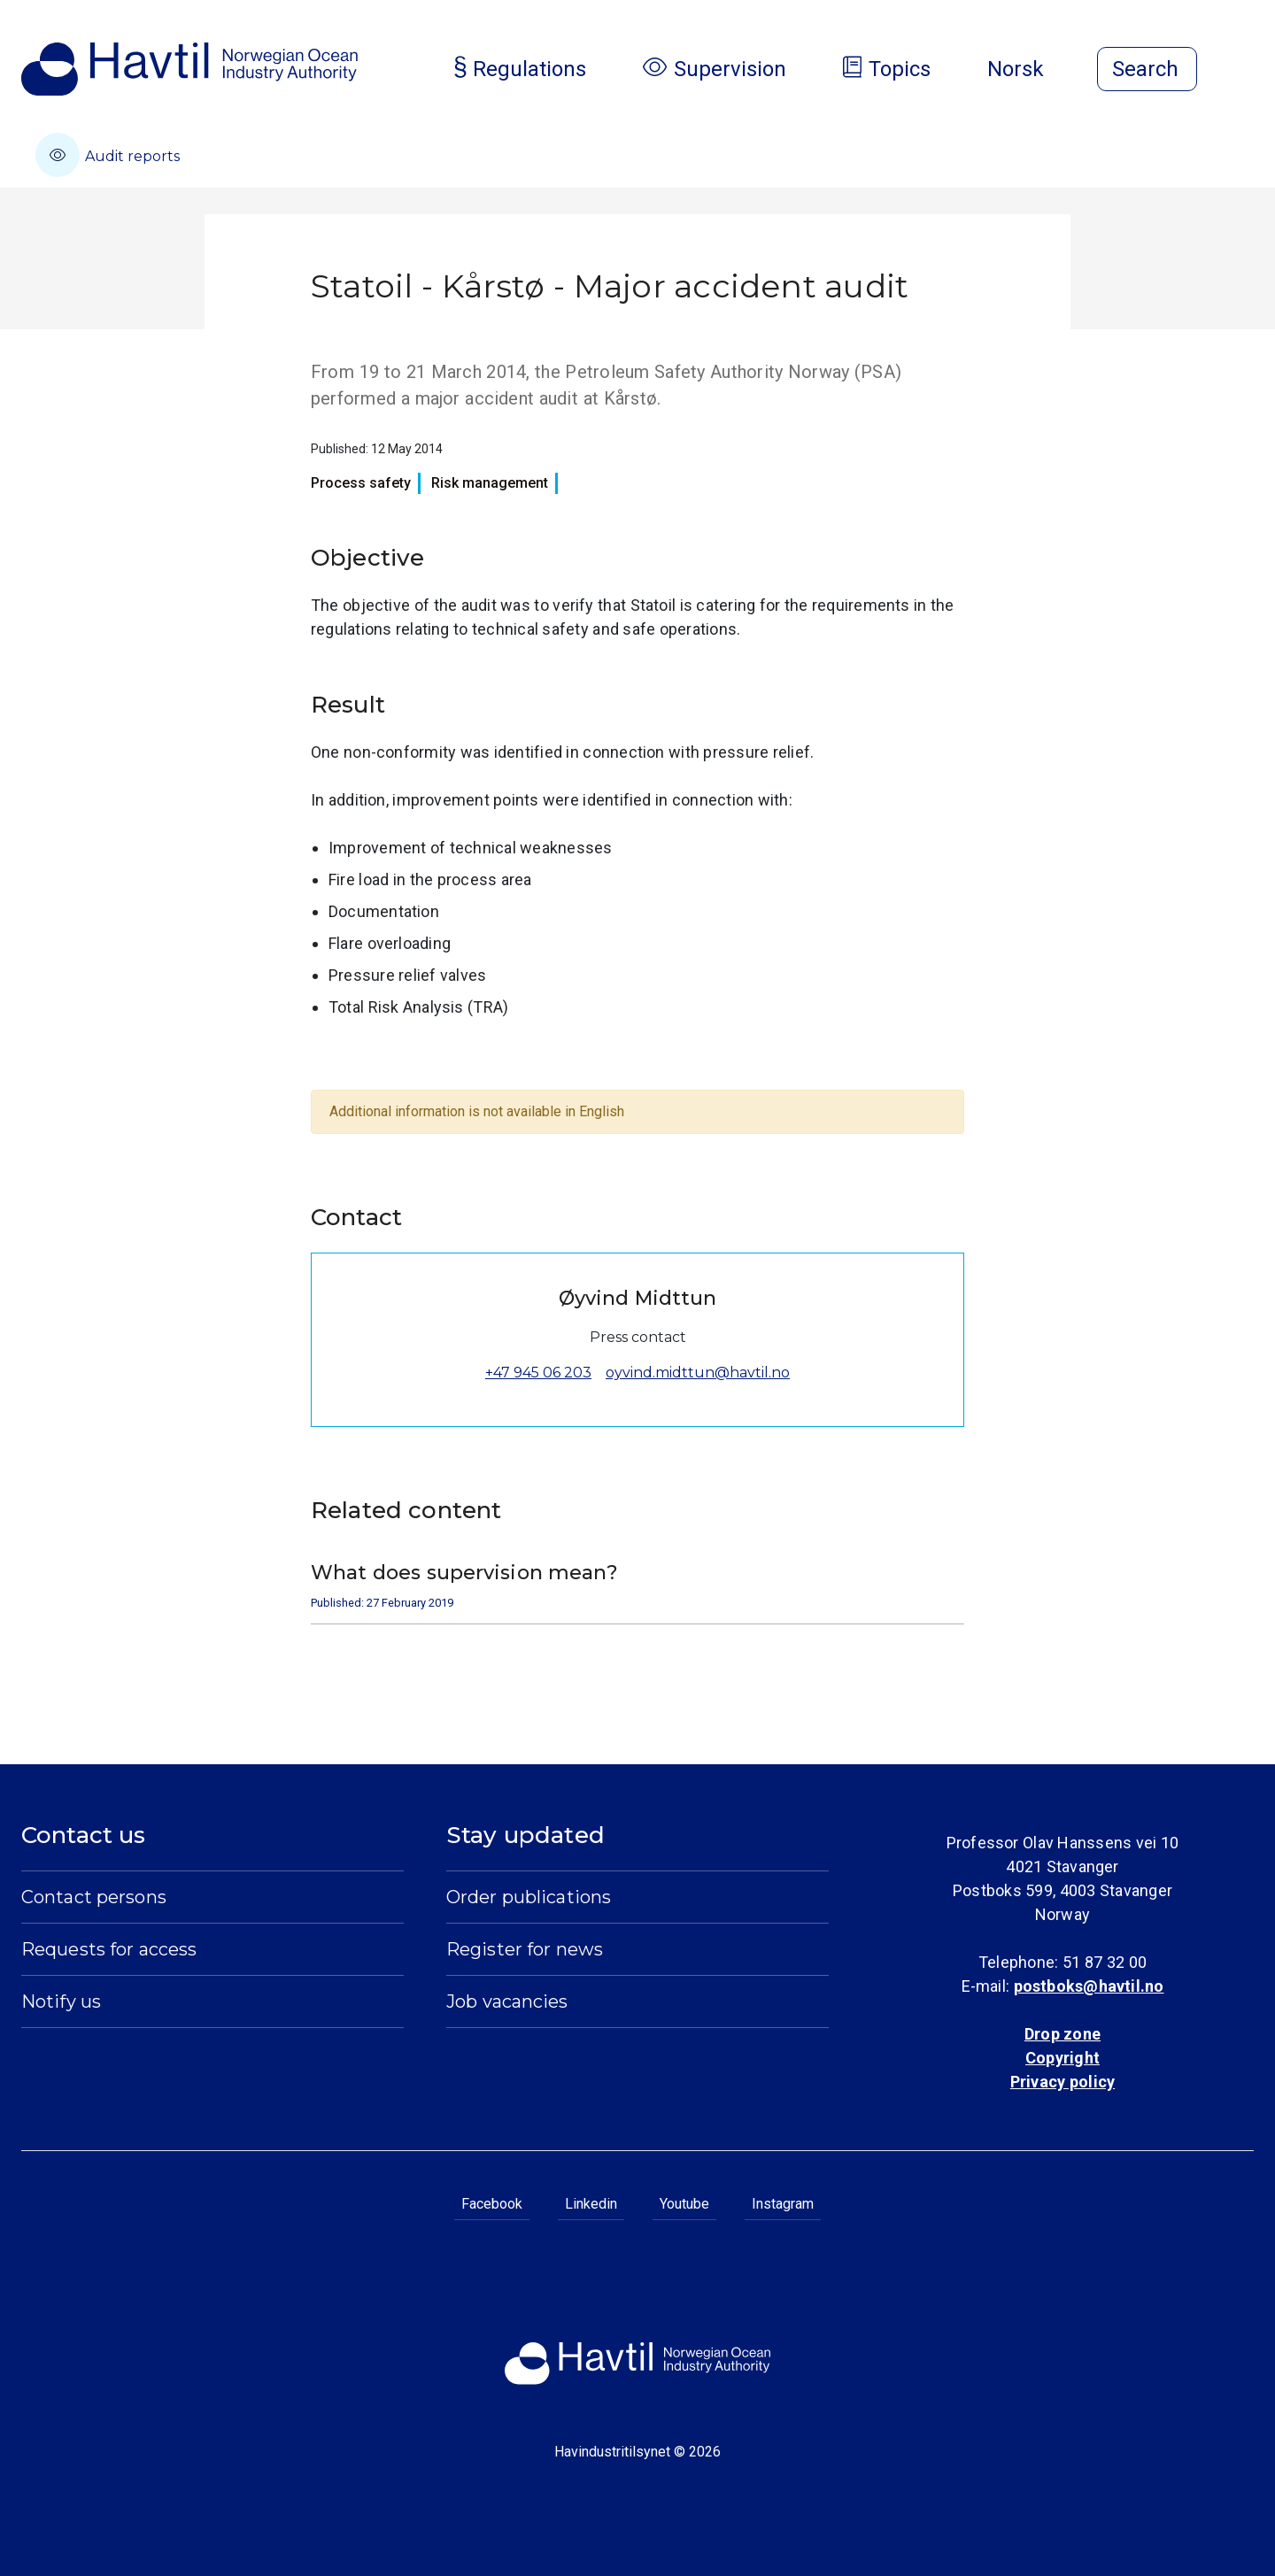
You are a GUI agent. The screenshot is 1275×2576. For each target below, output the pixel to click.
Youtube (684, 2203)
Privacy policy (1062, 2081)
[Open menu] (1243, 71)
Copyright (1062, 2057)
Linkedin (591, 2203)
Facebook (491, 2203)
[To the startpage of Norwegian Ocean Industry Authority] (189, 69)
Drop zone (1062, 2034)
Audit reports (107, 155)
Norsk (1029, 69)
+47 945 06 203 (538, 1372)
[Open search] (1147, 69)
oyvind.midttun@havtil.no (698, 1372)
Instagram (783, 2203)
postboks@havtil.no (1089, 1986)
